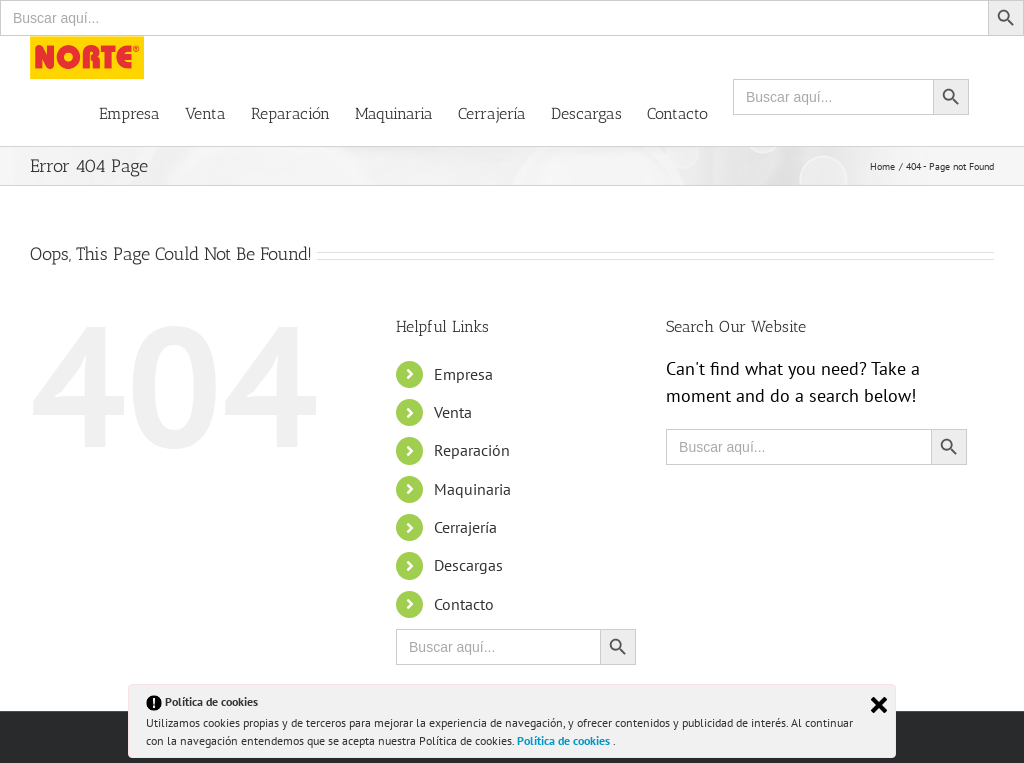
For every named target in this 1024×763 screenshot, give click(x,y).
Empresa (463, 374)
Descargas (468, 565)
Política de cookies (565, 740)
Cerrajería (465, 527)
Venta (453, 412)
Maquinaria (472, 489)
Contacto (464, 604)
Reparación (472, 450)
